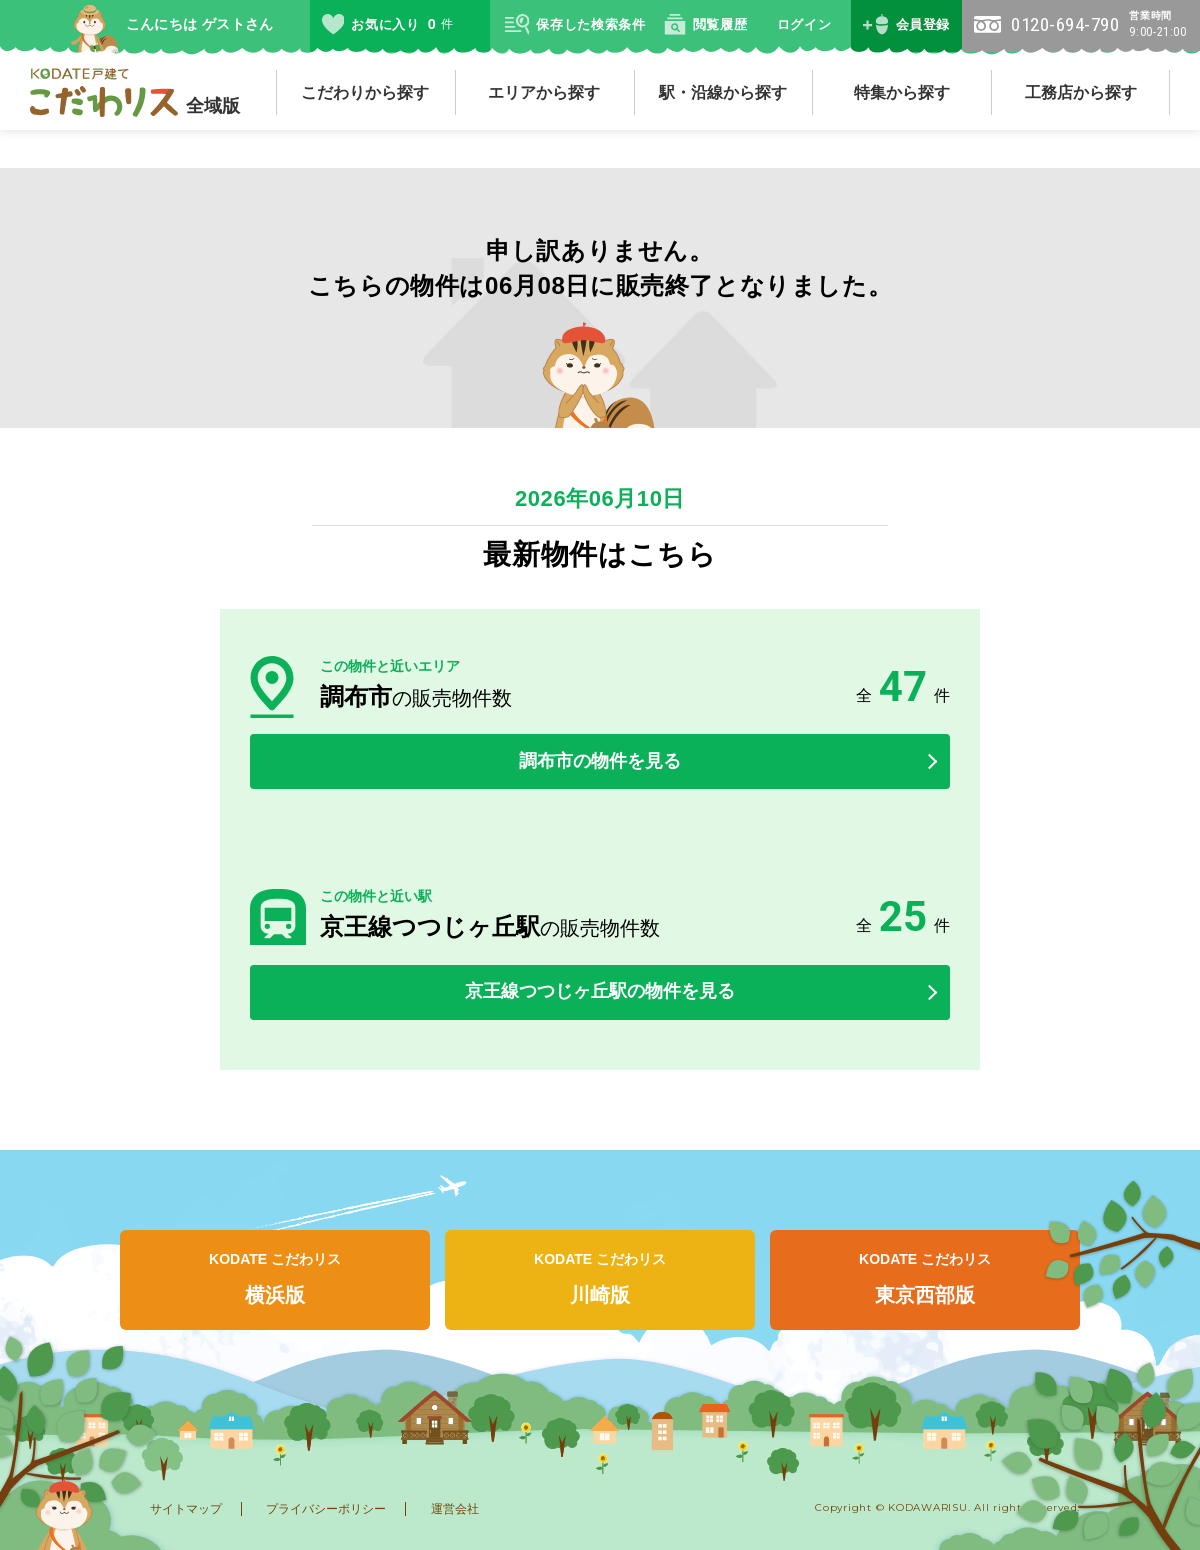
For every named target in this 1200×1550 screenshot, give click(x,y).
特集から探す (902, 92)
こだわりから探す (365, 92)
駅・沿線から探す (723, 92)
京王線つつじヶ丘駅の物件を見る (600, 991)
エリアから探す (544, 92)
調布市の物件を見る (600, 761)
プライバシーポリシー (326, 1509)
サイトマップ (186, 1509)
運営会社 (455, 1509)
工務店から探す (1081, 92)
